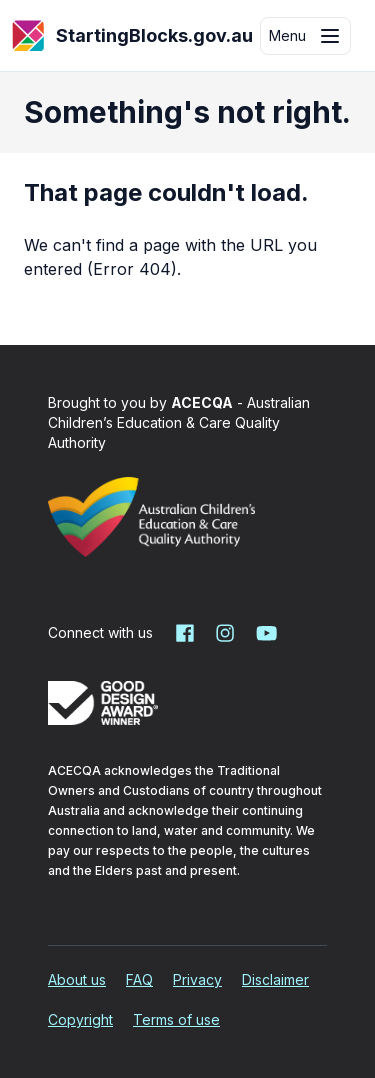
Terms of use (176, 1019)
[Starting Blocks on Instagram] (225, 633)
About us (77, 979)
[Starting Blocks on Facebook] (185, 633)
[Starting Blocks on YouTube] (265, 633)
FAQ (139, 979)
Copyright (80, 1019)
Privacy (197, 979)
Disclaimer (275, 979)
